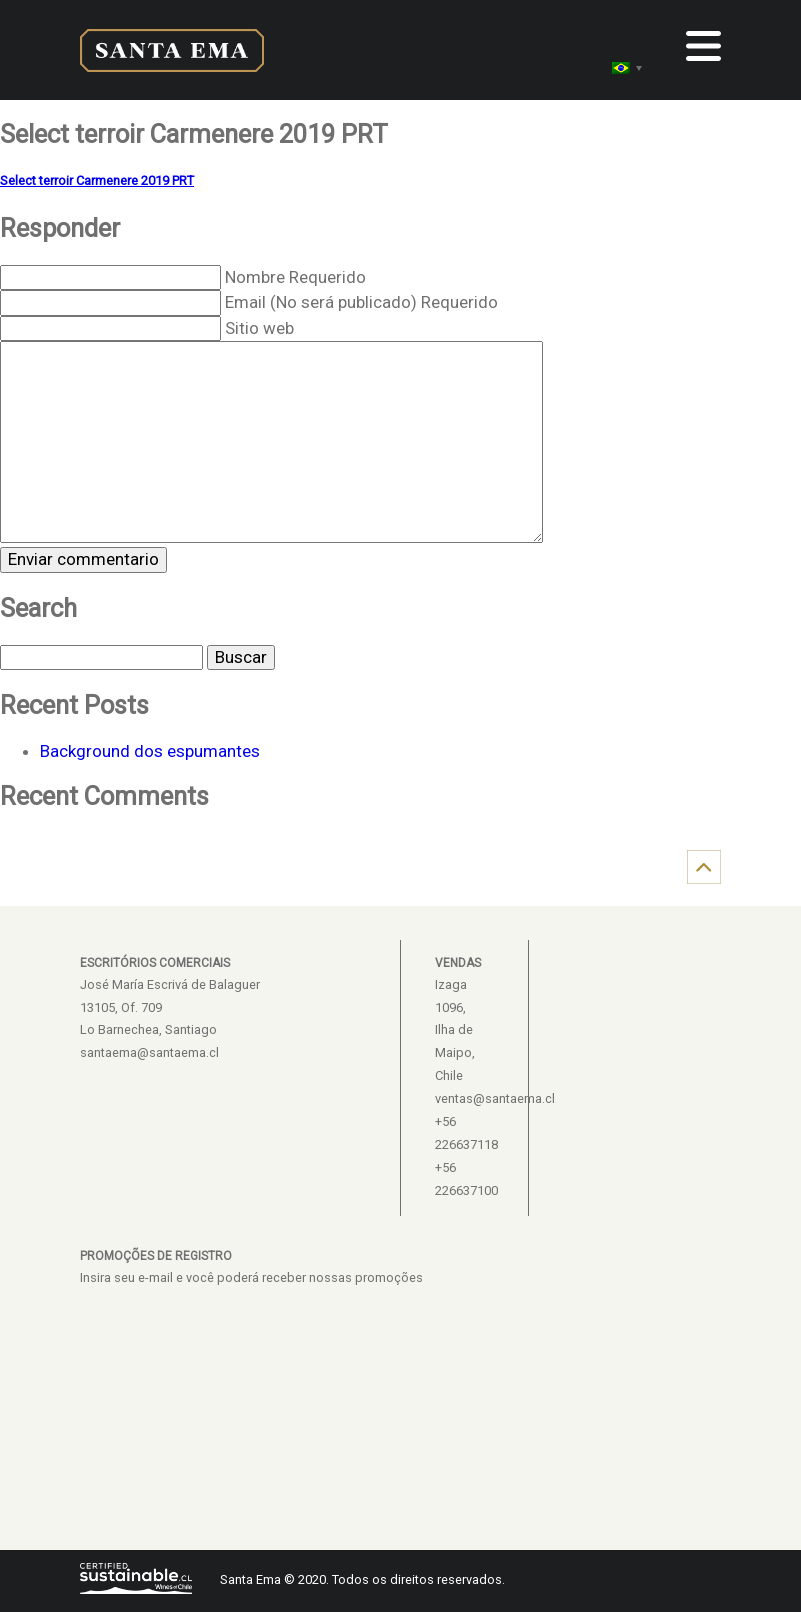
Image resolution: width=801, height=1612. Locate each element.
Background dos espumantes (150, 751)
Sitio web (259, 328)
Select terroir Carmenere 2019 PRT (97, 180)
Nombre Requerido (295, 277)
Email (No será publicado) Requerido (361, 302)
